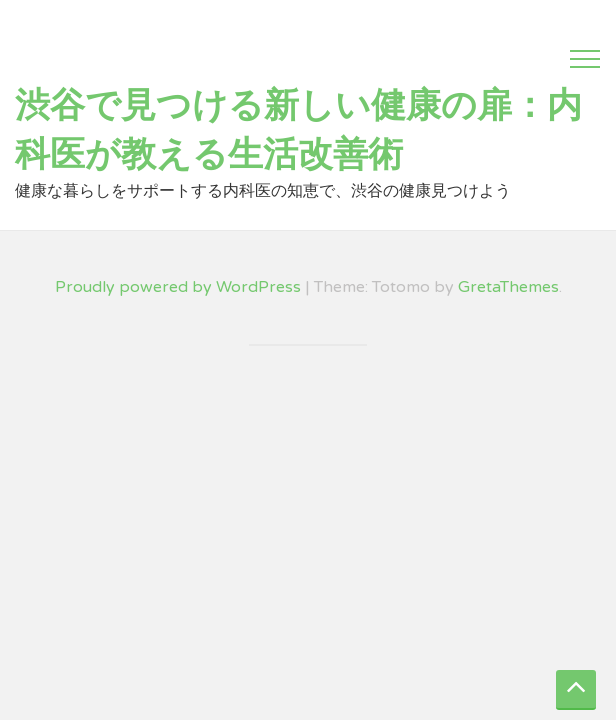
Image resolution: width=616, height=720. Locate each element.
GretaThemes (508, 287)
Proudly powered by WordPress (178, 287)
